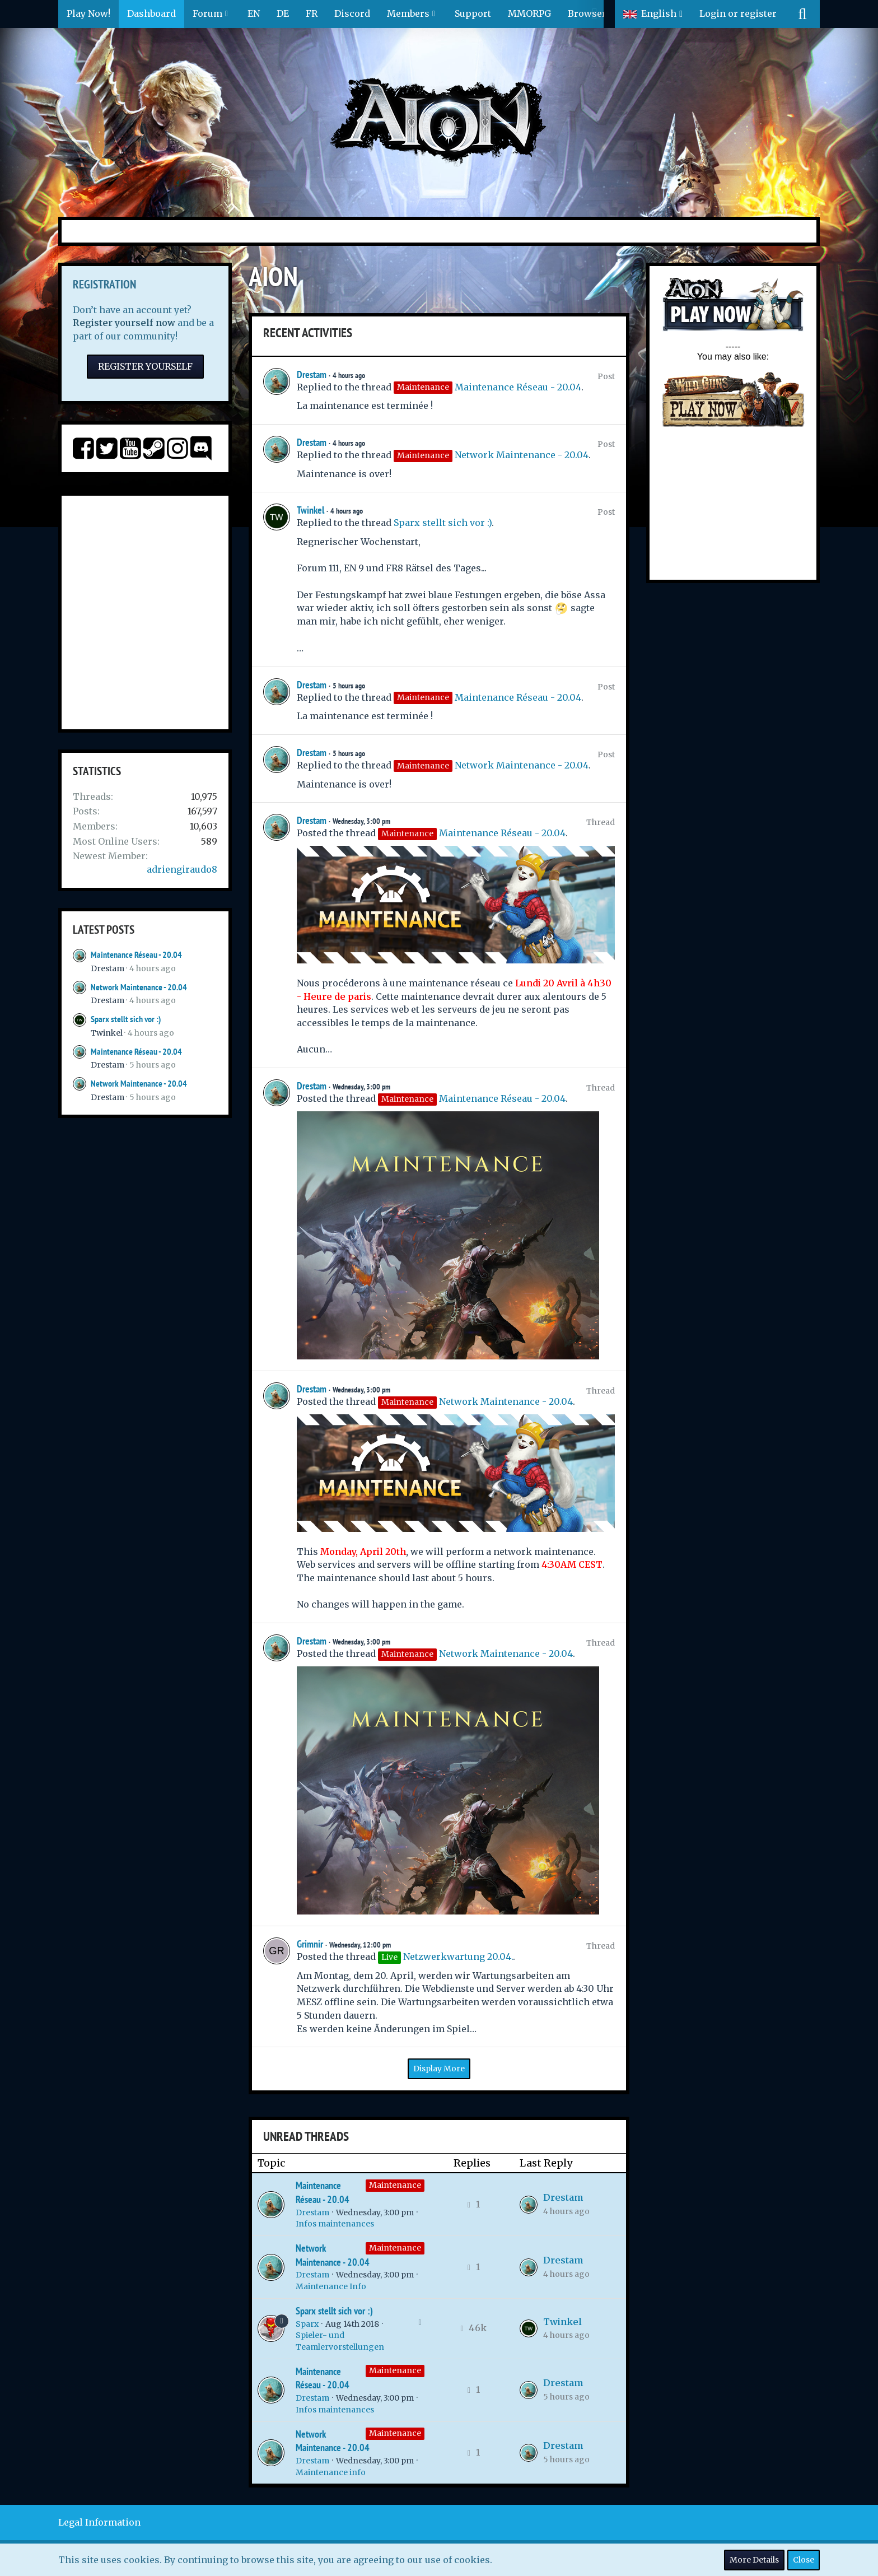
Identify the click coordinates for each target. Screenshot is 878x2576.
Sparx (307, 2324)
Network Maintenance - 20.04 (139, 987)
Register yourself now (124, 322)
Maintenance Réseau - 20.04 (136, 955)
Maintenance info (331, 2472)
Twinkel (107, 1033)
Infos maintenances (335, 2224)
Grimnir (310, 1943)
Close (803, 2560)
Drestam (107, 968)
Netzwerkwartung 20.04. (458, 1956)
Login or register (738, 13)
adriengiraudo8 (182, 869)
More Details (754, 2560)
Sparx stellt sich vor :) (126, 1019)
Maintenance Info (331, 2286)
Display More (439, 2068)
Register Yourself (145, 366)
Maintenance (395, 2185)
